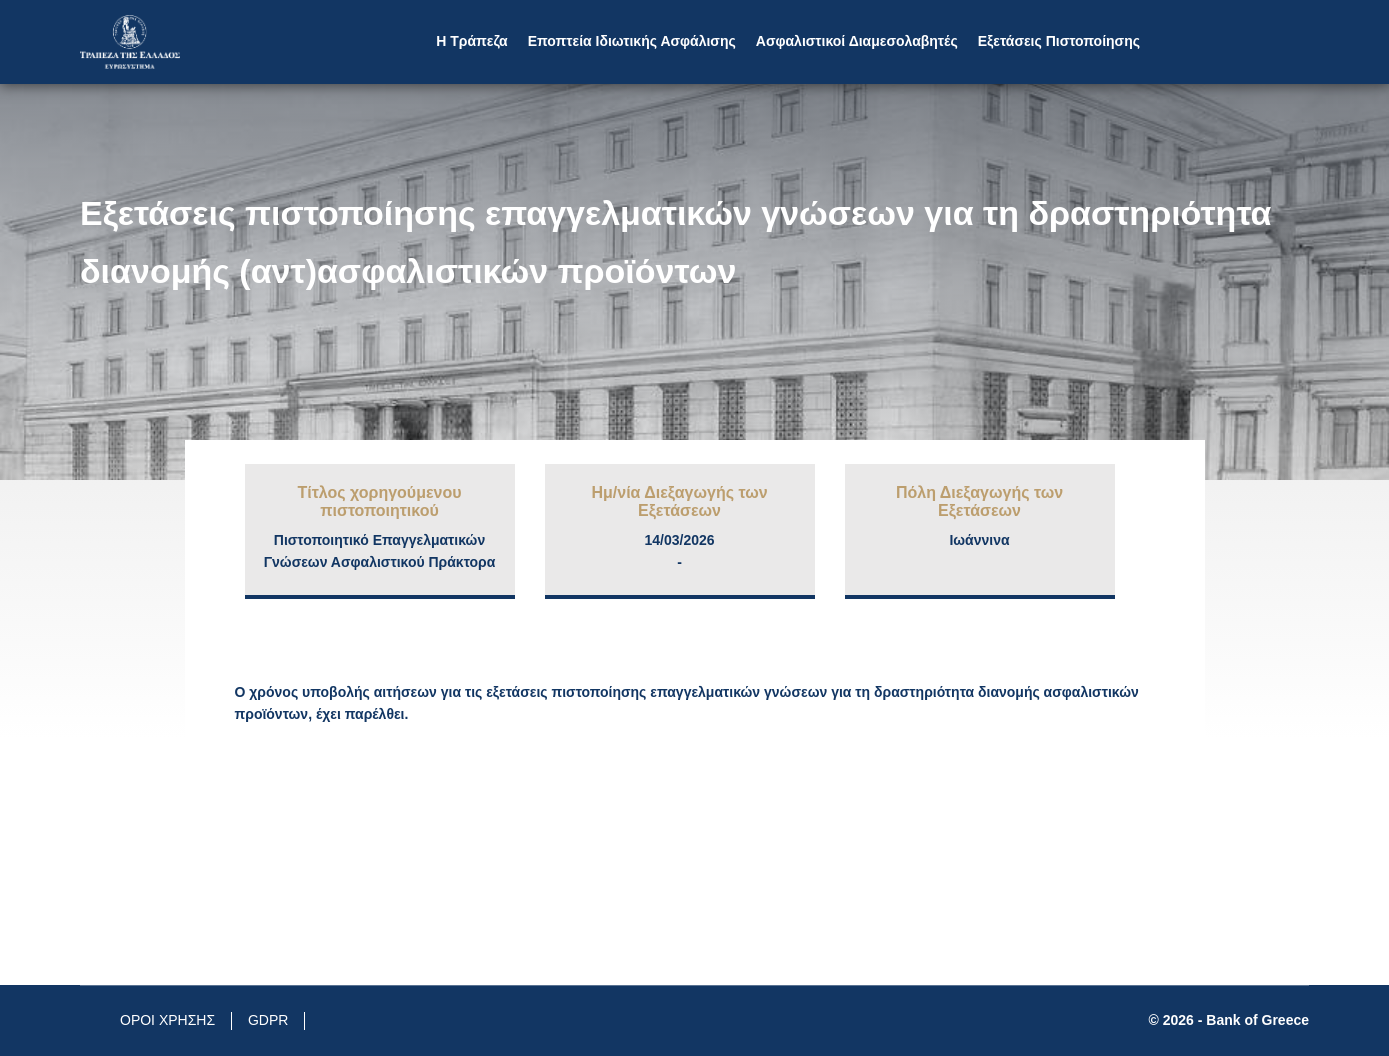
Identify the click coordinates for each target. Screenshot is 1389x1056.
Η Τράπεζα (471, 41)
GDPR (268, 1020)
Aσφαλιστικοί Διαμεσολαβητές (857, 41)
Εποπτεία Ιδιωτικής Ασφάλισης (632, 41)
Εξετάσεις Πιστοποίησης (1059, 41)
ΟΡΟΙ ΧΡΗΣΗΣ (167, 1020)
